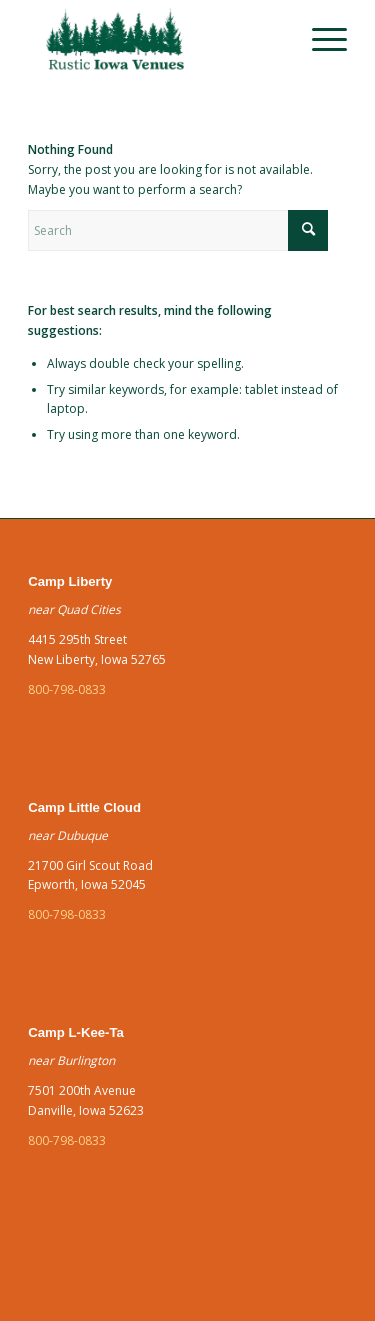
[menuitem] (319, 40)
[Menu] (319, 40)
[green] (155, 40)
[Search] (178, 230)
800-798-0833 (67, 689)
